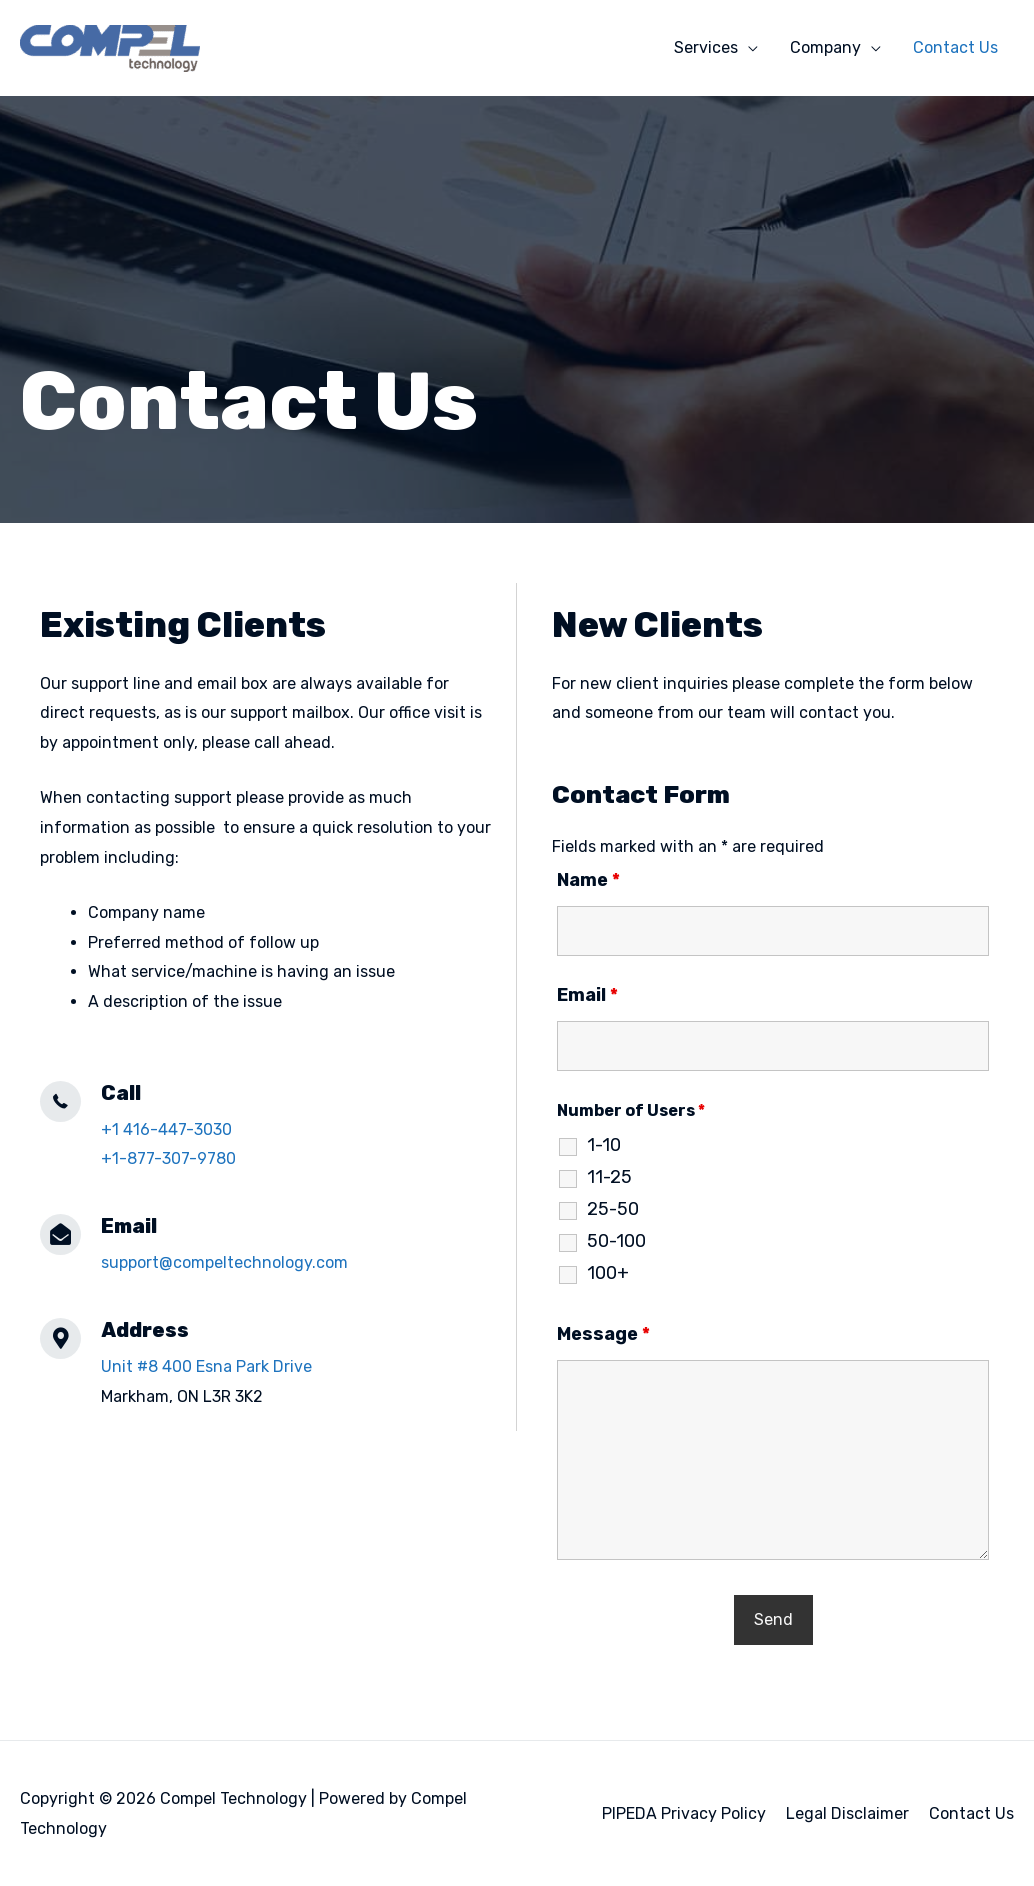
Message (603, 1334)
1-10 (604, 1145)
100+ (608, 1273)
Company (825, 47)
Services (706, 47)
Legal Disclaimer (847, 1813)
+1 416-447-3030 (166, 1129)
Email (587, 995)
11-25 (609, 1177)
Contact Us (955, 47)
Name (588, 880)
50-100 (616, 1241)
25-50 (613, 1209)
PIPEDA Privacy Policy (684, 1813)
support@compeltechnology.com (224, 1262)
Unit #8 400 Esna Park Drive (206, 1366)
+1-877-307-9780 (168, 1158)
